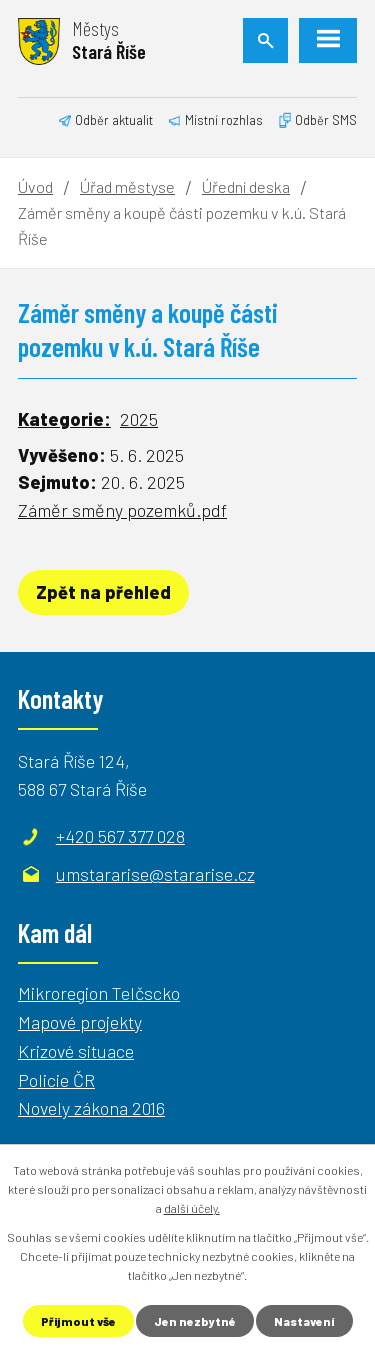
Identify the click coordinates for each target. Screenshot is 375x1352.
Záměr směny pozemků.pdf (122, 510)
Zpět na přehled (103, 592)
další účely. (192, 1208)
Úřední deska (246, 186)
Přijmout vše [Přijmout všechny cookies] (78, 1321)
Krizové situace (76, 1051)
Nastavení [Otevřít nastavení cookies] (304, 1321)
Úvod (35, 186)
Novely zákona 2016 (91, 1108)
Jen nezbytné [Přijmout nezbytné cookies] (195, 1321)
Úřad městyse (127, 186)
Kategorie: (64, 419)
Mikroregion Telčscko (99, 993)
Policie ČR (56, 1080)
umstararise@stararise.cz (155, 874)
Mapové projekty (80, 1022)
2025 (139, 419)
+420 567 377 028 (120, 836)
